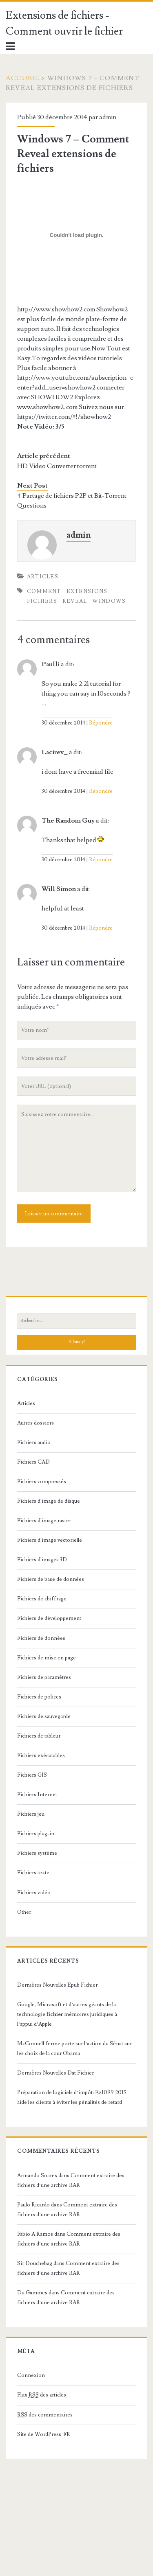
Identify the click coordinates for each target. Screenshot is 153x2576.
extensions (87, 591)
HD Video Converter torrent (57, 466)
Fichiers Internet (37, 1794)
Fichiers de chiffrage (42, 1599)
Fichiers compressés (41, 1481)
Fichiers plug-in (35, 1833)
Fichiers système (37, 1853)
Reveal (74, 601)
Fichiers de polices (39, 1697)
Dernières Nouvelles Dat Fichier (55, 2073)
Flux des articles (41, 2395)
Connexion (31, 2375)
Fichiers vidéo (34, 1892)
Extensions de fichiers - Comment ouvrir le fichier (64, 23)
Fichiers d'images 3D (42, 1559)
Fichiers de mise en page (46, 1658)
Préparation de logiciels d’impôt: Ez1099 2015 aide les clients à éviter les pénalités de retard (71, 2097)
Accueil (23, 78)
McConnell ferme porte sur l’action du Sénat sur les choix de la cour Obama (74, 2048)
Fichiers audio (34, 1442)
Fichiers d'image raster (44, 1520)
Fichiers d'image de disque (48, 1501)
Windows (109, 601)
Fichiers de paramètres (44, 1677)
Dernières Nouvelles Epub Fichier (57, 1985)
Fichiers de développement (49, 1618)
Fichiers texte (33, 1872)
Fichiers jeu (30, 1814)
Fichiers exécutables (41, 1755)
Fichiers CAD (33, 1462)
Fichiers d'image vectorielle (49, 1540)
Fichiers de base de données (50, 1579)
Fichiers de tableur (38, 1736)
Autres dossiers (35, 1423)
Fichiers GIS (32, 1775)
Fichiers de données (41, 1638)
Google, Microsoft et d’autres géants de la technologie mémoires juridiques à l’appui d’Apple (67, 2014)
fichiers (42, 601)
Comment (44, 591)
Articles (42, 576)
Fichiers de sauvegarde (44, 1716)
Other (24, 1912)
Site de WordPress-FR (43, 2434)
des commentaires (45, 2415)
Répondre (101, 723)
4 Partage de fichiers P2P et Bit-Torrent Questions (71, 501)
